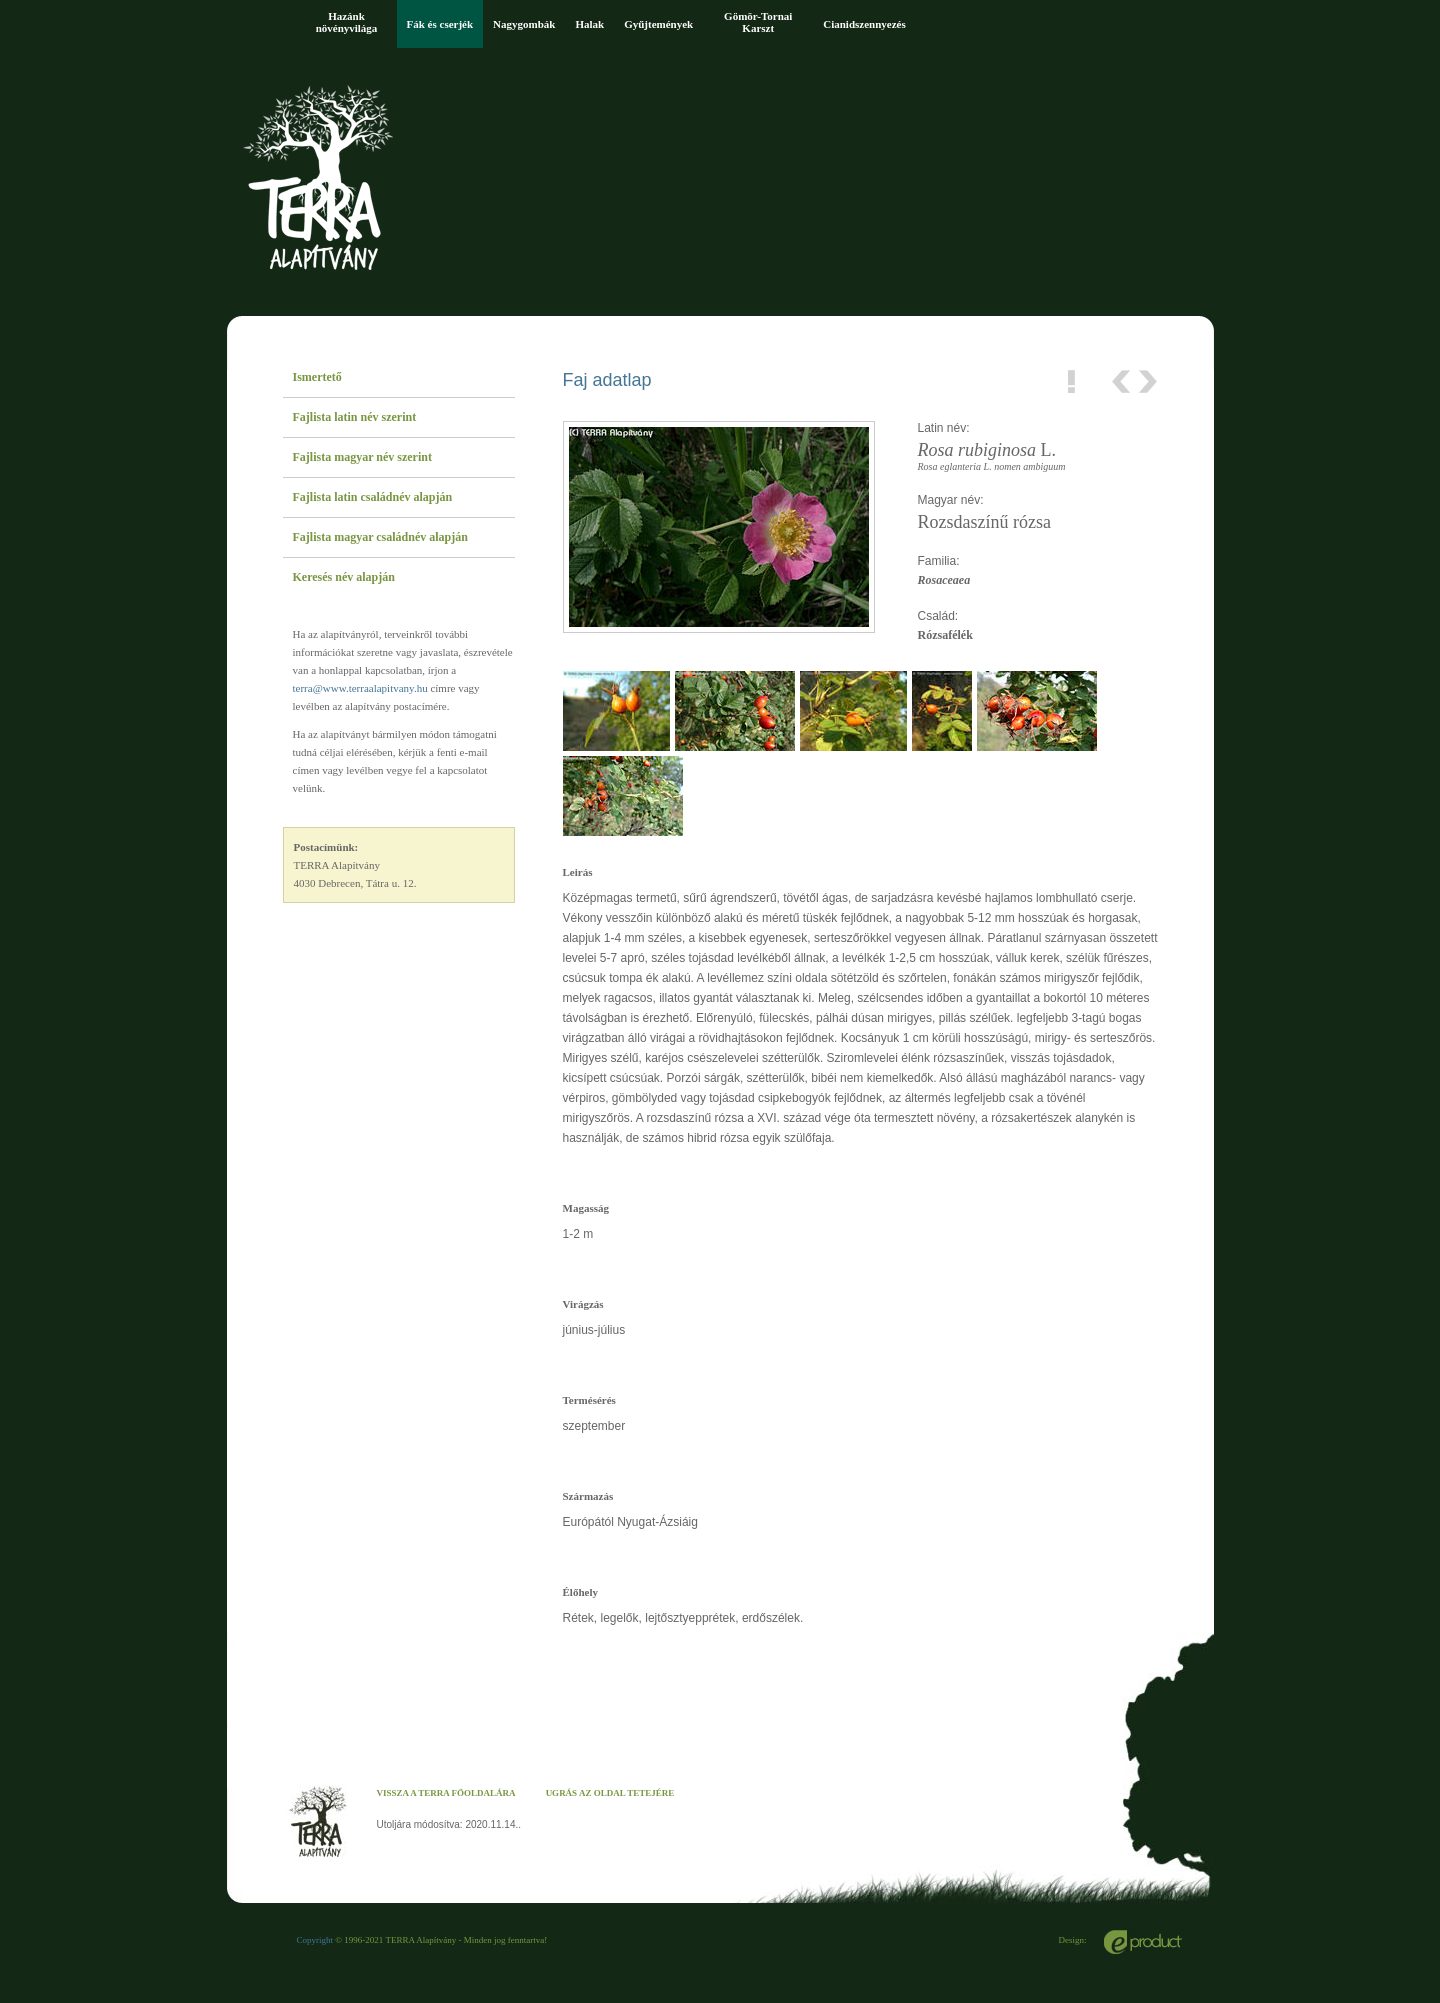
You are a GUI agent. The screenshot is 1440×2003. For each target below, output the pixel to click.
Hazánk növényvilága (347, 22)
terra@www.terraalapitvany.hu (360, 688)
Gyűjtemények (658, 24)
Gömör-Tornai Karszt (758, 22)
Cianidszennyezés (864, 24)
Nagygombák (524, 24)
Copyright (315, 1940)
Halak (589, 24)
